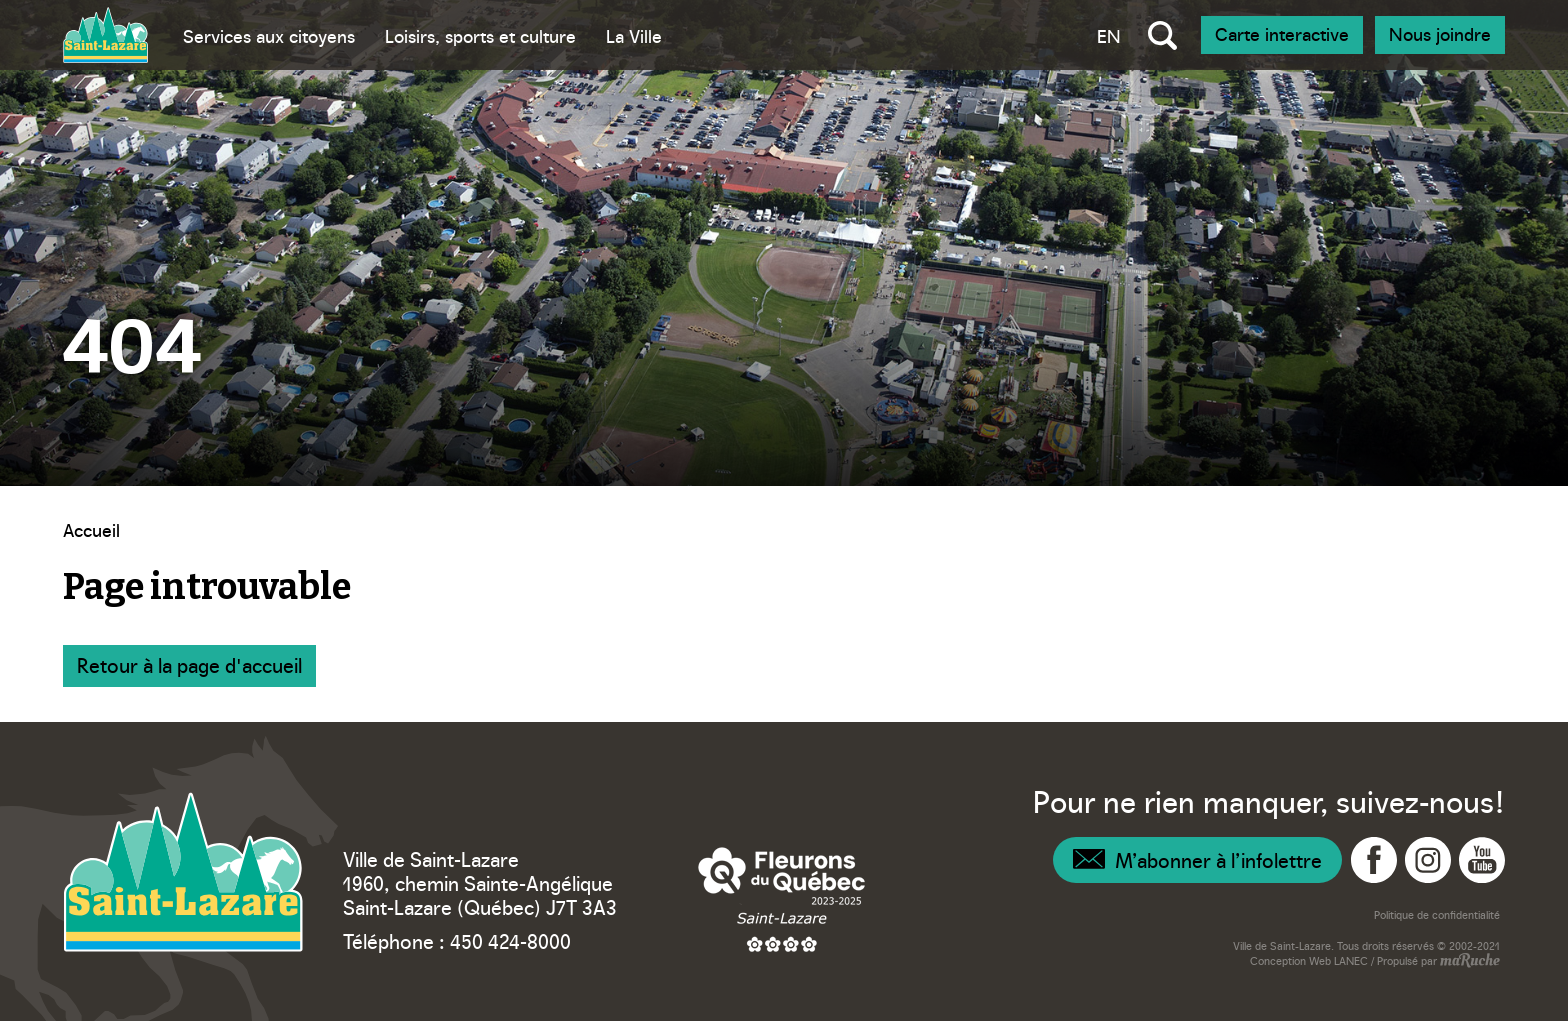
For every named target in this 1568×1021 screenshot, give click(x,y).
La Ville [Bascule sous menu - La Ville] (634, 35)
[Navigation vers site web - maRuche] (1468, 962)
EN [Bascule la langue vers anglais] (1109, 35)
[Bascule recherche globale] (1162, 35)
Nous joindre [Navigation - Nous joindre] (1440, 33)
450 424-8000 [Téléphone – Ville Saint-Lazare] (510, 940)
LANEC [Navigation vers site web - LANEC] (1351, 960)
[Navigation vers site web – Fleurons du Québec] (782, 899)
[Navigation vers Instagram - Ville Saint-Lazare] (1428, 860)
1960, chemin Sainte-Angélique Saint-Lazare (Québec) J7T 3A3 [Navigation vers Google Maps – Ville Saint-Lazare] (480, 894)
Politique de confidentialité (1437, 914)
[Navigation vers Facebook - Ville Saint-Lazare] (1374, 860)
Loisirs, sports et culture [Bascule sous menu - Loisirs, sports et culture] (480, 35)
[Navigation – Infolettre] (1197, 860)
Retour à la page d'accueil (189, 664)
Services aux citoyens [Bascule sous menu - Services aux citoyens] (269, 35)
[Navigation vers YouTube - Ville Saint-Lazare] (1482, 860)
